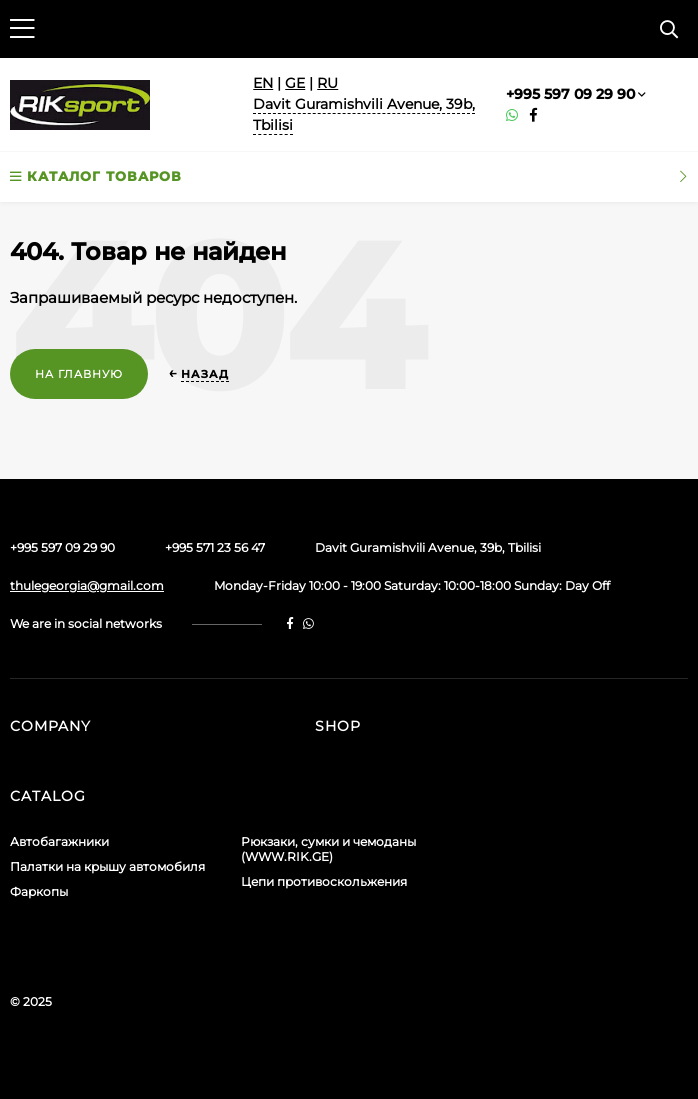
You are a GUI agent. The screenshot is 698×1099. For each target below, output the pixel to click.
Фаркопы (39, 891)
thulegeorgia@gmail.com (87, 585)
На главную (79, 374)
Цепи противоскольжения (324, 881)
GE (295, 83)
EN (263, 83)
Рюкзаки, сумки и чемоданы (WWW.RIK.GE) (328, 849)
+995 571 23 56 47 (215, 547)
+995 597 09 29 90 (570, 94)
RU (327, 83)
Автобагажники (59, 841)
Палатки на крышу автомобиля (107, 866)
